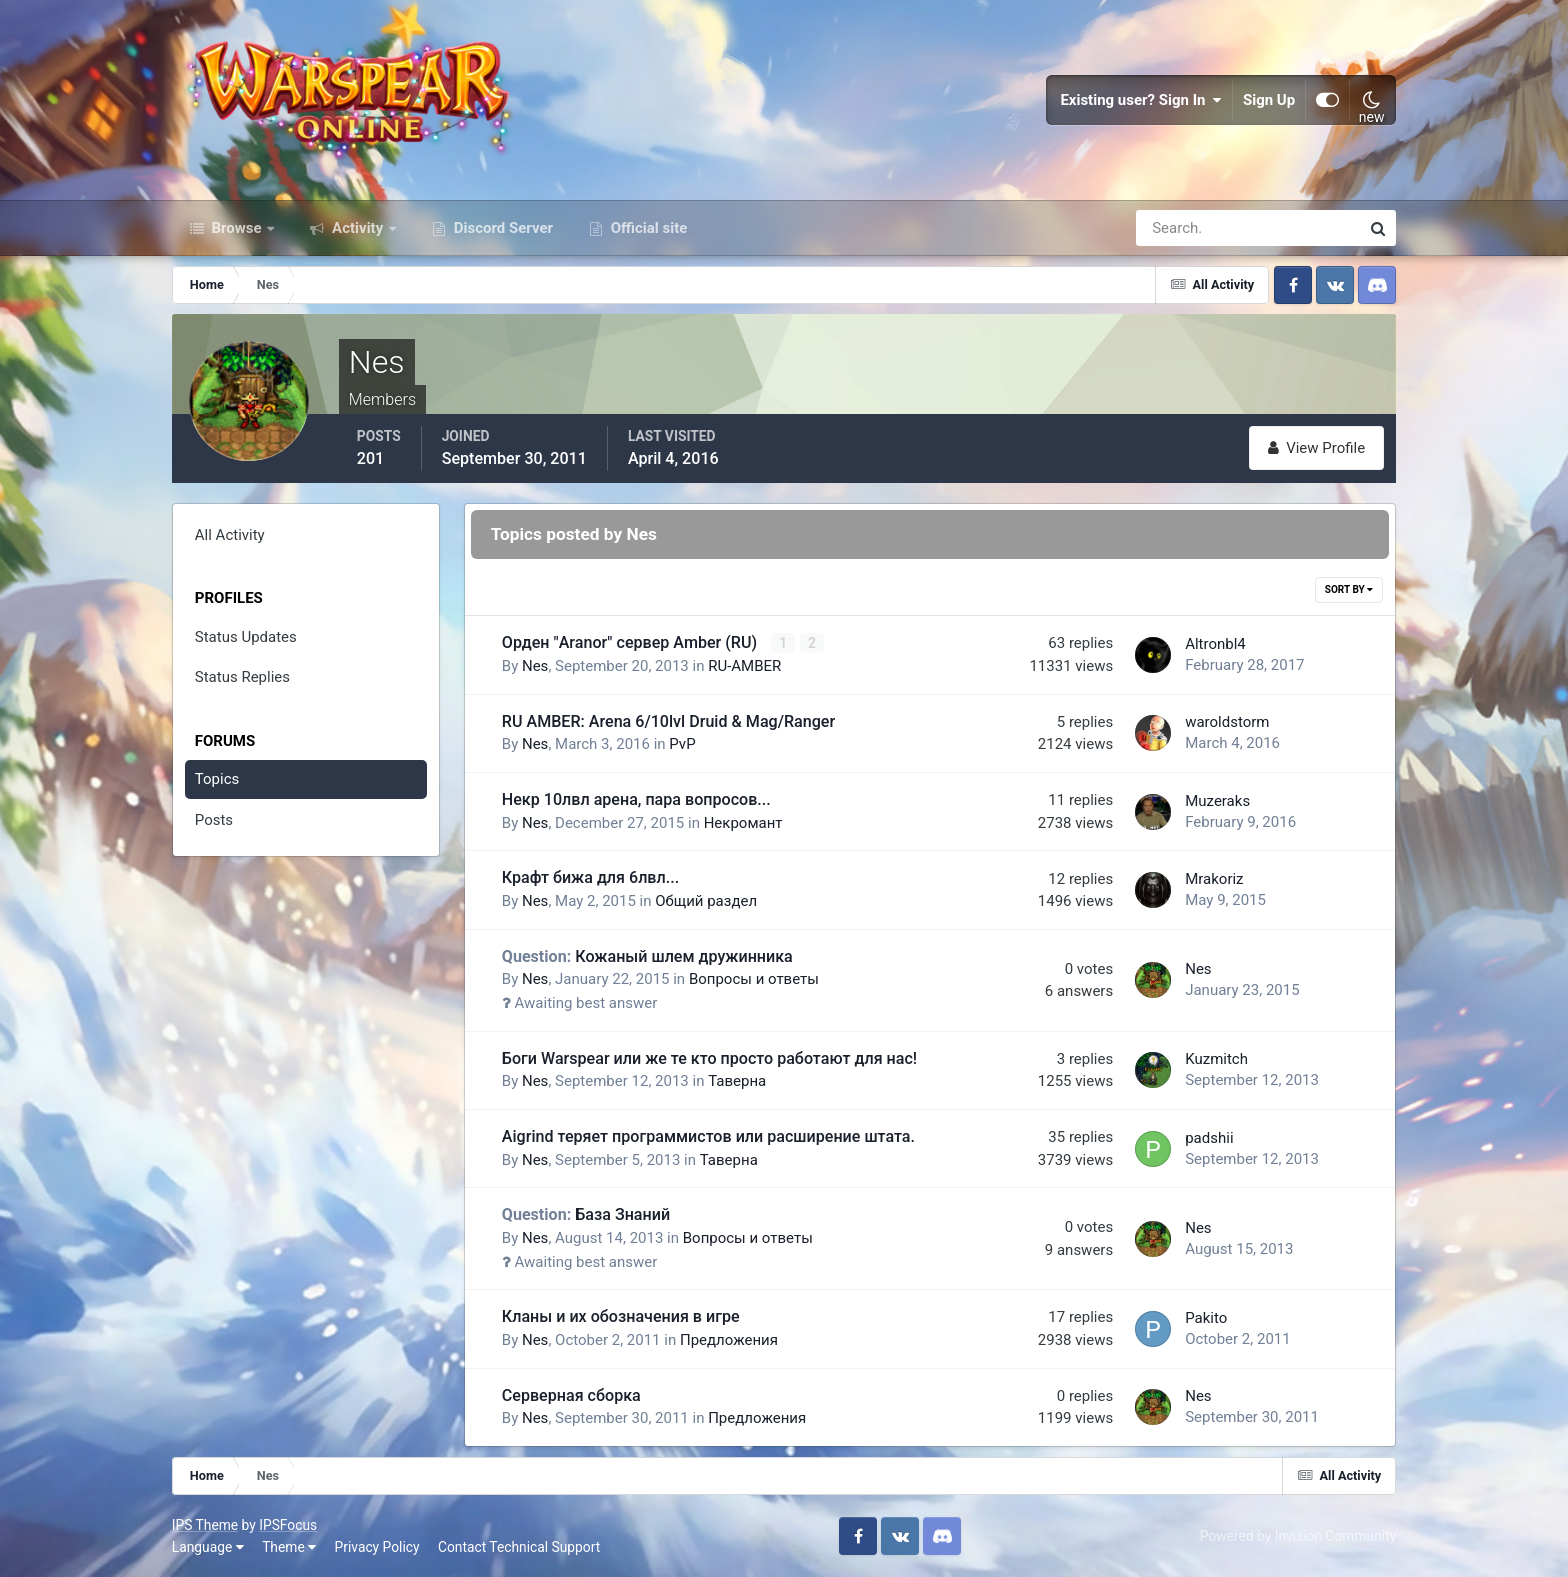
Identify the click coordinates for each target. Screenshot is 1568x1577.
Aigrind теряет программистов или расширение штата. (708, 1136)
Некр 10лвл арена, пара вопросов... (636, 799)
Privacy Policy (377, 1547)
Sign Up (1269, 100)
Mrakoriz (1214, 879)
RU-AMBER (744, 666)
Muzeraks (1217, 801)
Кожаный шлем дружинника (647, 956)
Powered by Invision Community (1298, 1536)
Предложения (729, 1340)
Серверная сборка (571, 1395)
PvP (682, 744)
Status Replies (242, 677)
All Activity (230, 535)
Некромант (743, 823)
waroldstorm (1227, 722)
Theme (289, 1547)
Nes (535, 666)
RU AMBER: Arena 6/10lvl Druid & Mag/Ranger (668, 721)
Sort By (1349, 589)
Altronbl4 (1215, 644)
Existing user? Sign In (1141, 100)
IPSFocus (288, 1525)
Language (208, 1547)
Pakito (1206, 1318)
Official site (647, 228)
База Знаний (586, 1214)
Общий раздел (706, 901)
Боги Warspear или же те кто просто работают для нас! (709, 1058)
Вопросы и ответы (754, 979)
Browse (237, 228)
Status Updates (246, 637)
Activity (357, 228)
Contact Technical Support (519, 1547)
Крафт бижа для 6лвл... (590, 877)
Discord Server (501, 228)
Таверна (737, 1081)
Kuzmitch (1216, 1059)
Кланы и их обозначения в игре (621, 1316)
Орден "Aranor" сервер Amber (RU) (631, 642)
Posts (214, 820)
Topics (217, 779)
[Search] (1179, 228)
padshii (1209, 1138)
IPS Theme (205, 1525)
